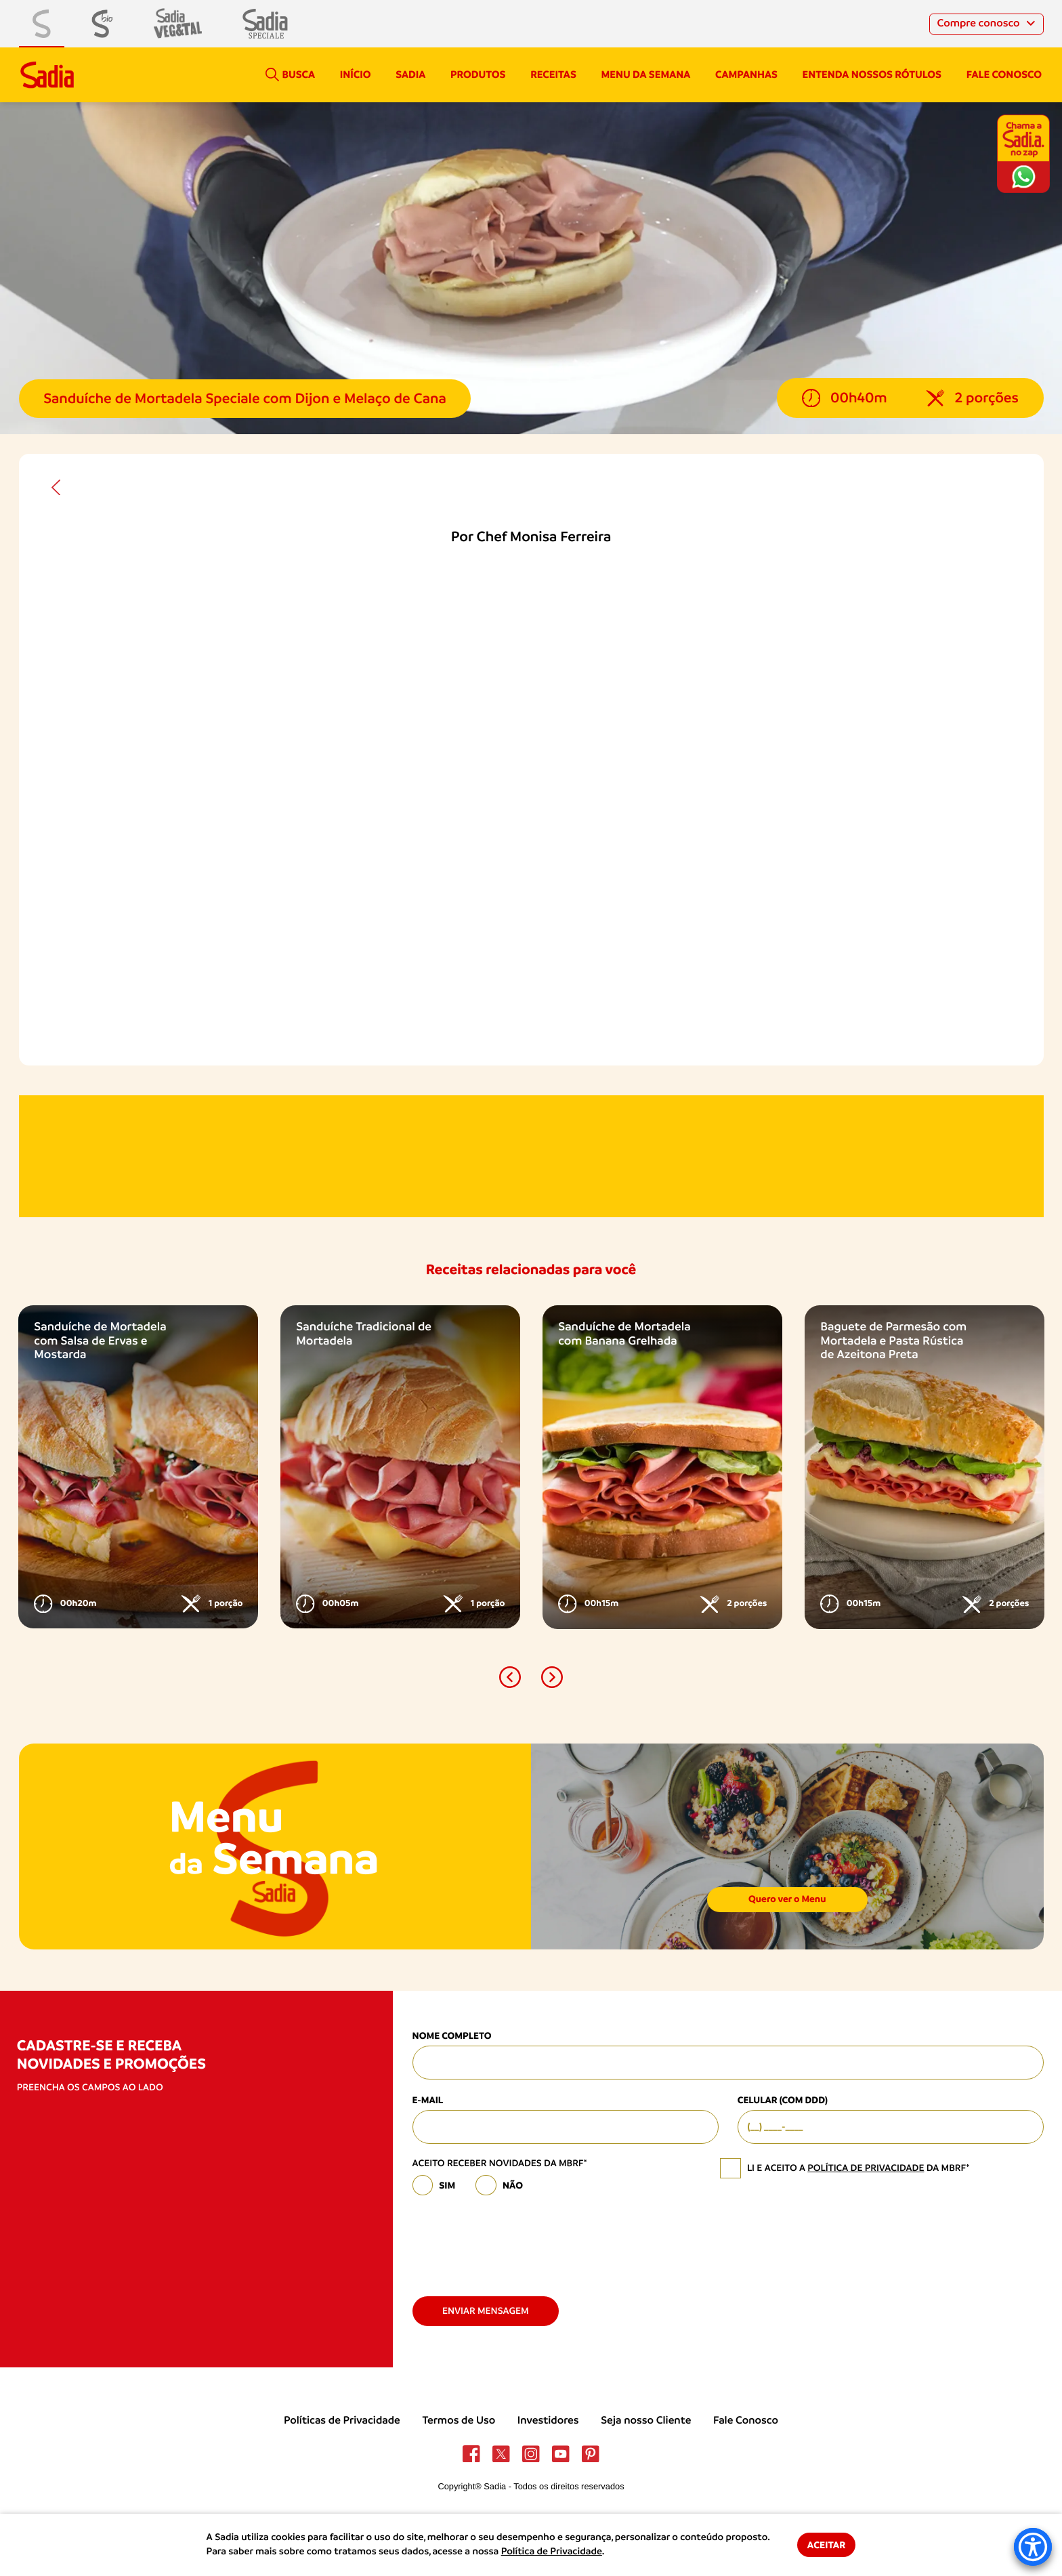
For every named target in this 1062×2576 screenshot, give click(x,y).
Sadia (410, 74)
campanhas (746, 74)
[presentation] (515, 2240)
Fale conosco (1004, 74)
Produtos (477, 74)
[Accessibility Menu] (1033, 2547)
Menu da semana (646, 74)
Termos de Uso (458, 2420)
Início (355, 74)
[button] (510, 1677)
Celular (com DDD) (783, 2100)
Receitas (553, 74)
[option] (138, 1467)
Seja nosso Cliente (646, 2420)
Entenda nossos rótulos (872, 74)
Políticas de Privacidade (342, 2420)
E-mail (428, 2100)
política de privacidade (865, 2168)
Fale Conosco (745, 2420)
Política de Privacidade (551, 2551)
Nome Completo (452, 2036)
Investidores (548, 2420)
